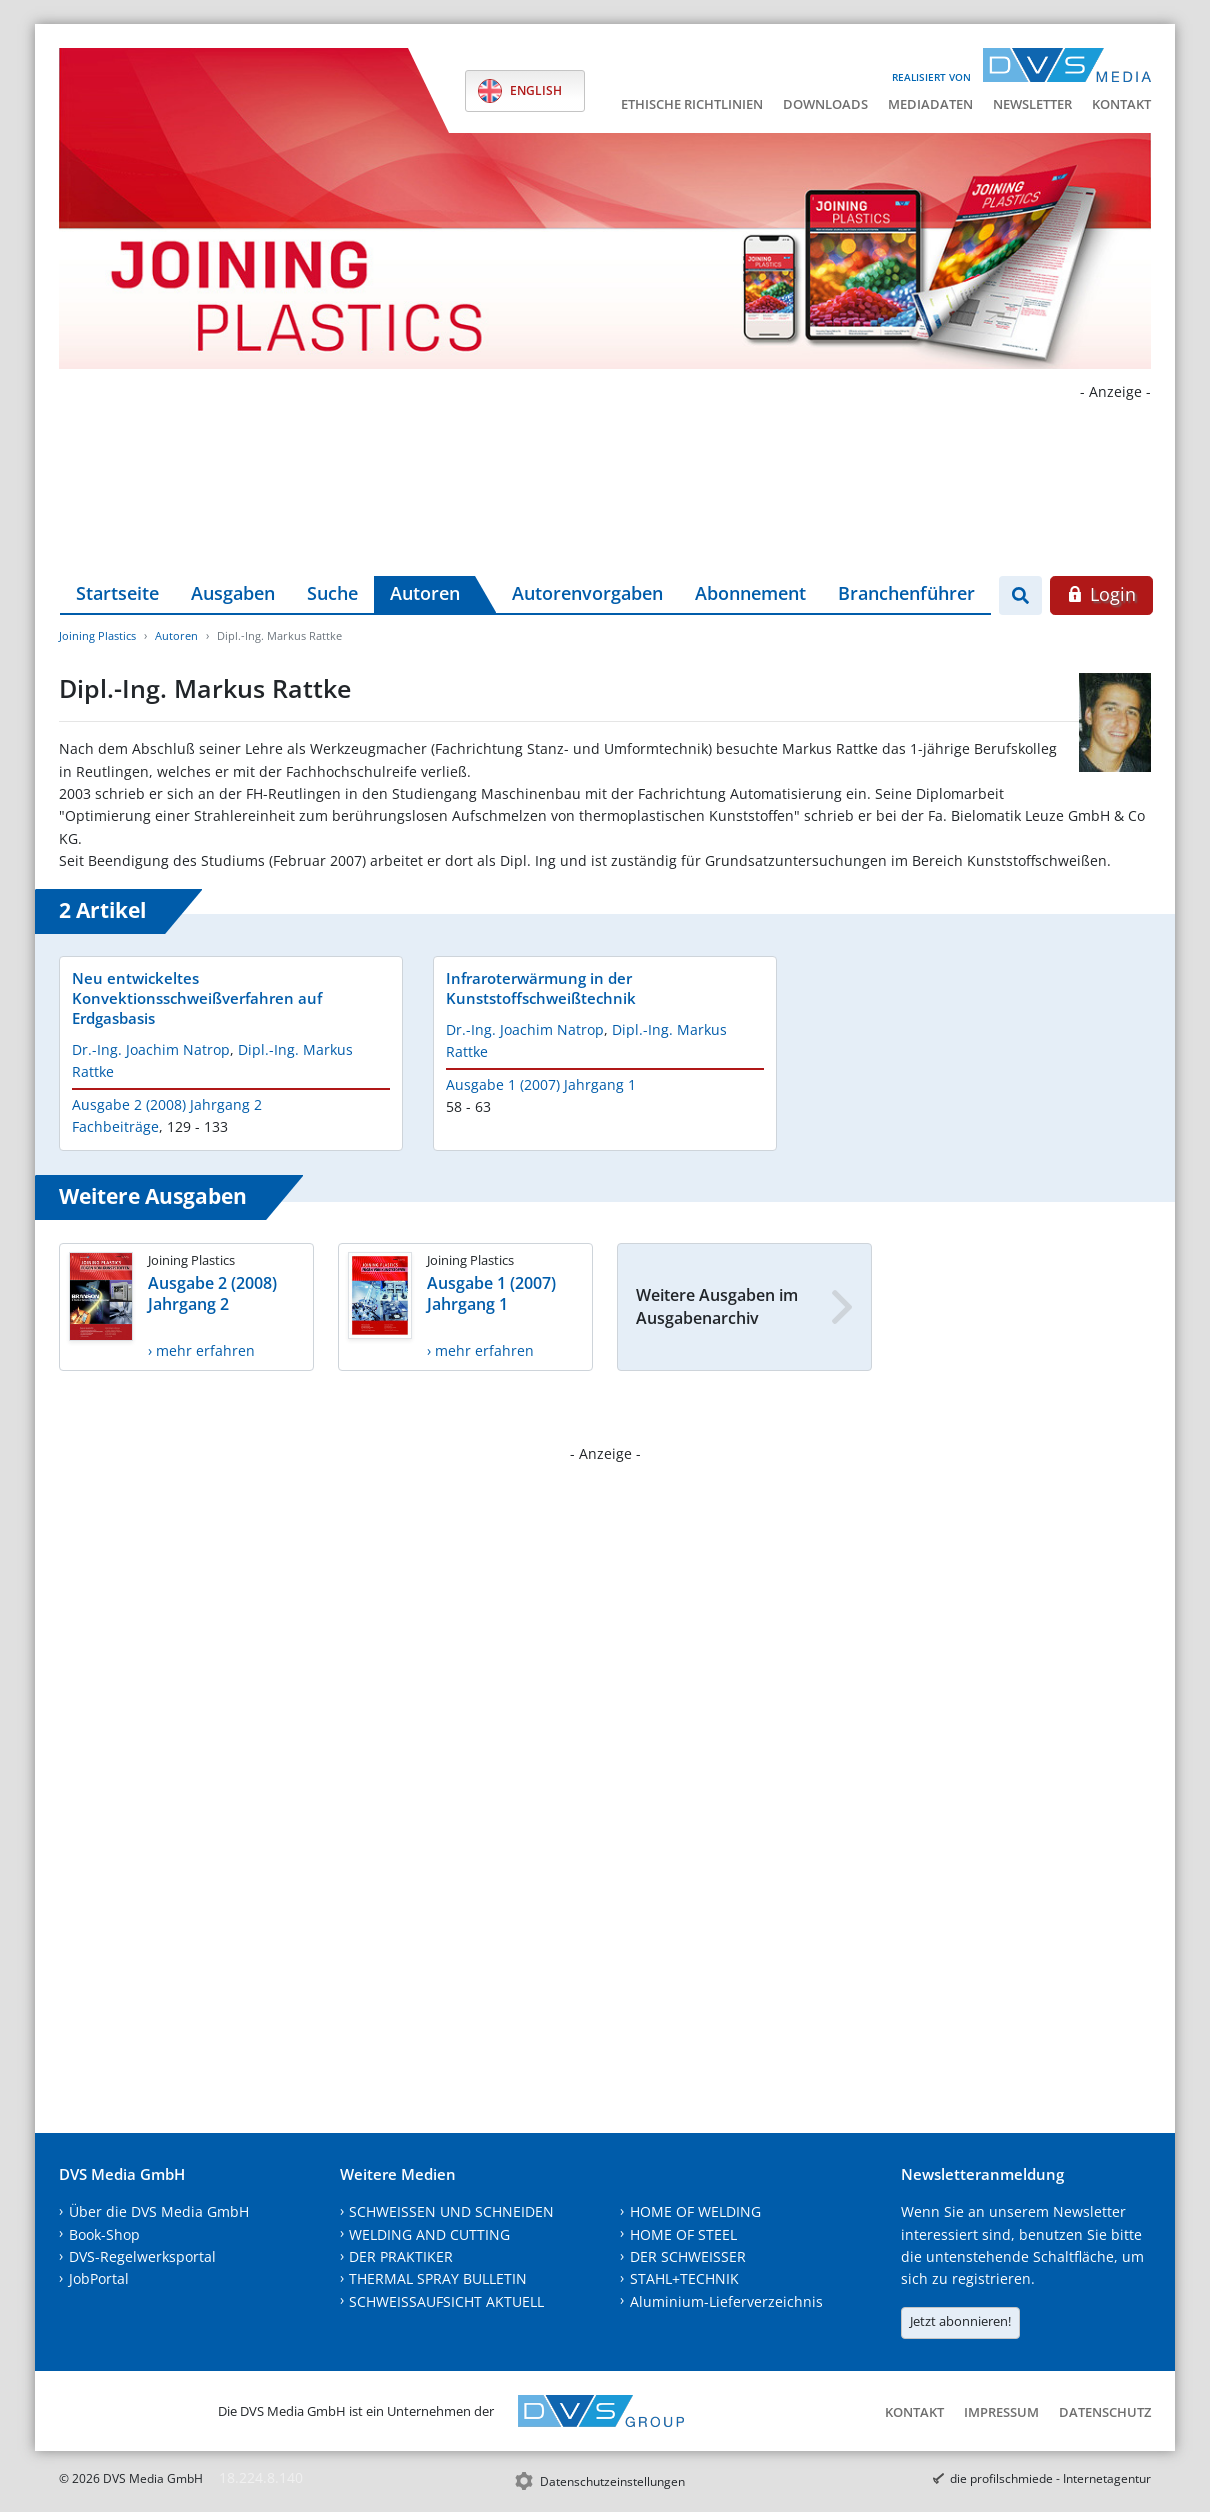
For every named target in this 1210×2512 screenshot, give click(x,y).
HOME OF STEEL (683, 2234)
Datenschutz (1105, 2412)
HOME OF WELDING (695, 2211)
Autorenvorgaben (587, 593)
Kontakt (1121, 104)
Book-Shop (104, 2234)
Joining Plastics (97, 635)
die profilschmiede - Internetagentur (1050, 2478)
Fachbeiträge (115, 1126)
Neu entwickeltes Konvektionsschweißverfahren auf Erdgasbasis (197, 998)
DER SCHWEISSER (688, 2256)
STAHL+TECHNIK (684, 2278)
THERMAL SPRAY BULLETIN (438, 2278)
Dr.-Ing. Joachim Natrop (151, 1049)
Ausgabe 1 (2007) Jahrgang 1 (541, 1084)
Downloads (825, 104)
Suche (332, 593)
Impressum (1001, 2412)
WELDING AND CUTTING (429, 2234)
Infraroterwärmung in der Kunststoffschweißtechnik (541, 988)
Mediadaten (930, 104)
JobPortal (99, 2278)
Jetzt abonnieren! (960, 2321)
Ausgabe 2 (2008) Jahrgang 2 (167, 1104)
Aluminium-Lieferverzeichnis (726, 2301)
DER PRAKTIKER (401, 2256)
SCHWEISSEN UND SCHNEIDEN (451, 2211)
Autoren (425, 593)
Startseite (117, 593)
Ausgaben (233, 593)
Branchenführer (906, 593)
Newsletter (1032, 104)
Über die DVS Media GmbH (159, 2211)
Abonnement (750, 593)
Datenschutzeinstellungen (612, 2481)
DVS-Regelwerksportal (142, 2256)
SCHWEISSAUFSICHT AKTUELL (446, 2301)
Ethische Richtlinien (692, 104)
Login (1101, 594)
